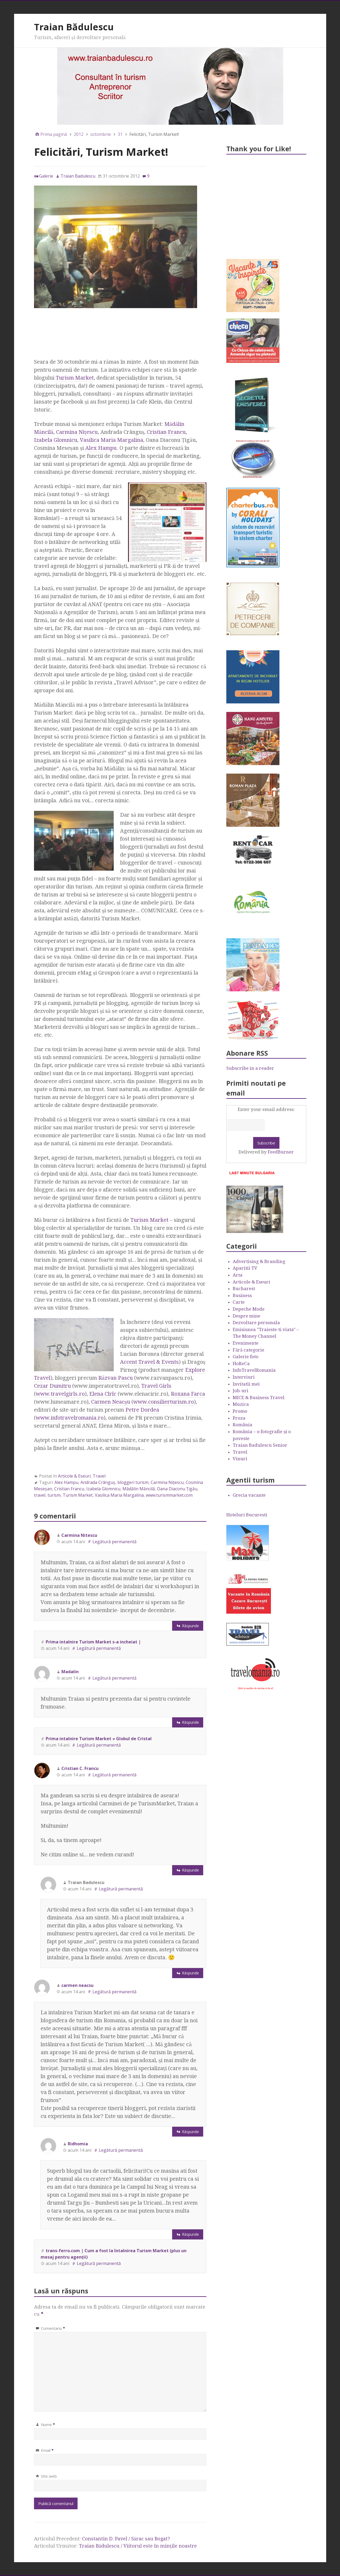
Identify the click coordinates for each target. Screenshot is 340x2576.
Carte (239, 1302)
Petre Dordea (142, 1410)
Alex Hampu (101, 448)
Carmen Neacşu (110, 1402)
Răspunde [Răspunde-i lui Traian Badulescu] (190, 1972)
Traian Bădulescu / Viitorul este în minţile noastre (138, 2546)
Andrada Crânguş (97, 1482)
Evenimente (245, 1343)
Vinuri (240, 1458)
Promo (240, 1411)
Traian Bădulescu (74, 27)
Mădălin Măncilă (138, 1489)
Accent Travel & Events (149, 1362)
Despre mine (246, 1316)
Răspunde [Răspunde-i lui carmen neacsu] (190, 2131)
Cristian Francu (166, 432)
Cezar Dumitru (52, 1386)
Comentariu (53, 2328)
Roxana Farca (188, 1394)
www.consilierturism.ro (163, 1402)
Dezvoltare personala (256, 1322)
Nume (48, 2424)
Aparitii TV (245, 1268)
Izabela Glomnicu (55, 440)
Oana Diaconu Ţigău (177, 1489)
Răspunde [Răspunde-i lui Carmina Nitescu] (190, 1625)
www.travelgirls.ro (60, 1394)
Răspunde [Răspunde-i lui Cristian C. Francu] (190, 1870)
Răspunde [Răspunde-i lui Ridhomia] (190, 2234)
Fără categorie (248, 1350)
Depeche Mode (249, 1309)
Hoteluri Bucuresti (246, 1514)
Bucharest (244, 1288)
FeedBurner (281, 1152)
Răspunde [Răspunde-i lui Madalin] (190, 1722)
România (242, 1424)
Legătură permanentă (114, 1542)
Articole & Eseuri (74, 1476)
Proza (239, 1418)
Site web (49, 2476)
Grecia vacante (249, 1495)
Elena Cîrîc (102, 1394)
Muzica (241, 1404)
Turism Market (75, 378)
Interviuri (244, 1377)
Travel (99, 1476)
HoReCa (241, 1363)
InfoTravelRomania (254, 1370)
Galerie (46, 176)
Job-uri (240, 1390)
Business (242, 1295)
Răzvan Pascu (115, 1378)
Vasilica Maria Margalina (111, 440)
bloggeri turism (132, 1482)
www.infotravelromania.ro (70, 1418)
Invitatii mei (246, 1384)
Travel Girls (156, 1386)
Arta (238, 1275)
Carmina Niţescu (77, 432)
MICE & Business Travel (258, 1397)
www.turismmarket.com (169, 1495)
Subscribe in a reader (250, 1068)
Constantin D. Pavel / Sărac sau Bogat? (126, 2538)
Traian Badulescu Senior (260, 1445)
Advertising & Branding (259, 1261)
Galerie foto (245, 1356)
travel (39, 1495)
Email (47, 2450)
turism (54, 1495)
